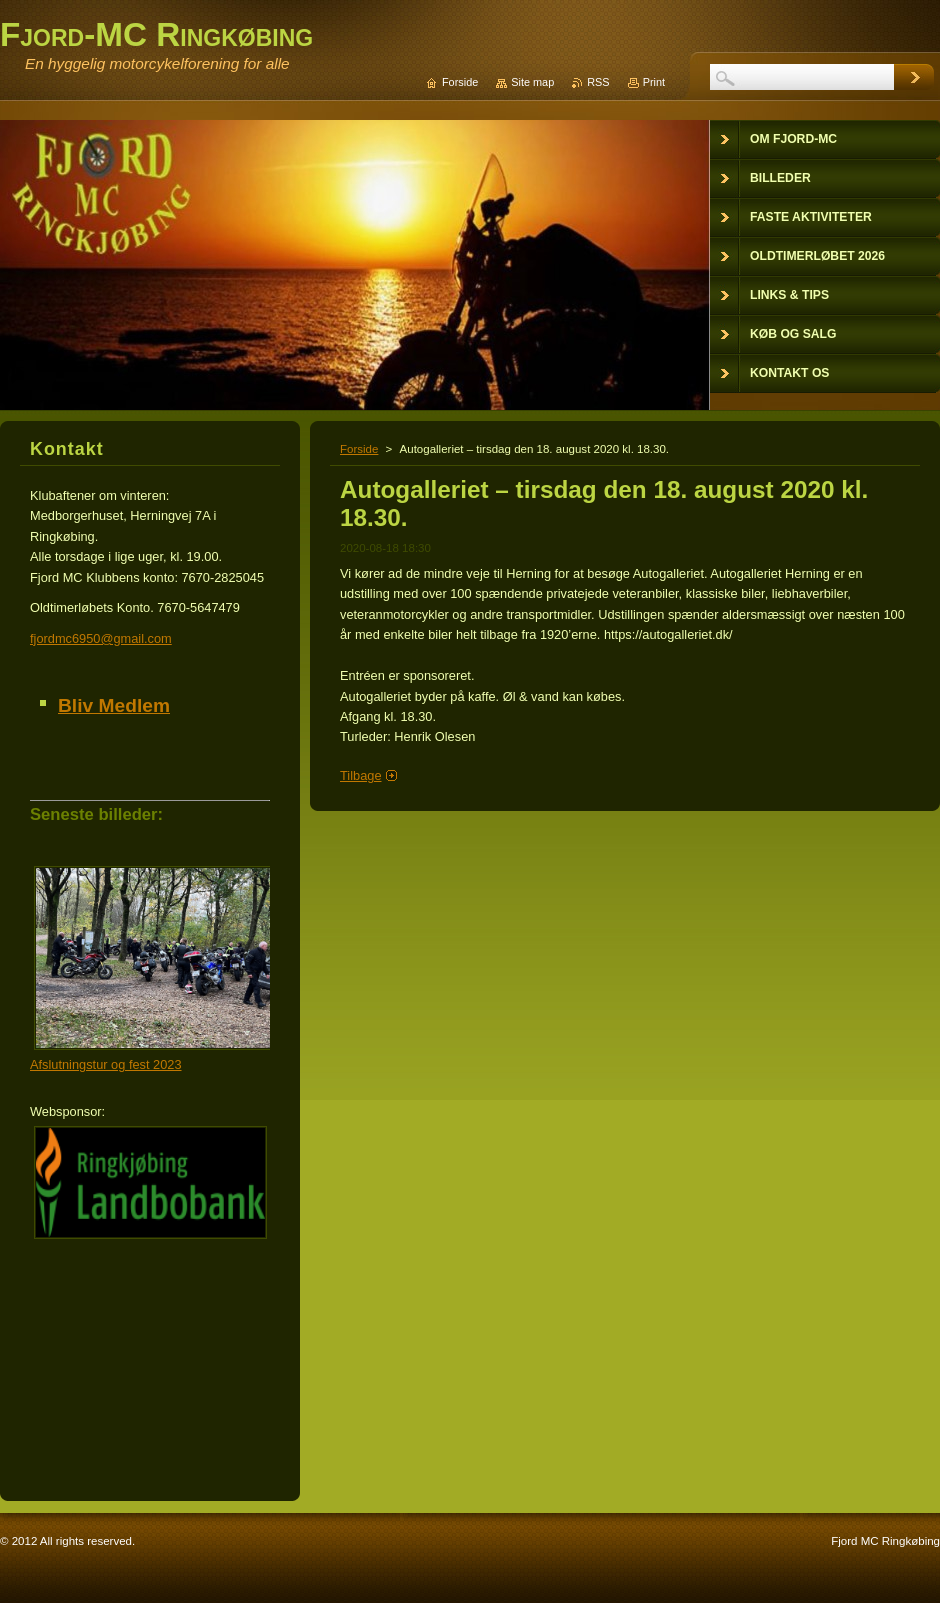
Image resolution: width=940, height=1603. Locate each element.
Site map (532, 82)
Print (654, 82)
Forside (359, 449)
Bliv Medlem (114, 705)
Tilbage (361, 775)
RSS (598, 82)
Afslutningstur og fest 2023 (106, 1064)
